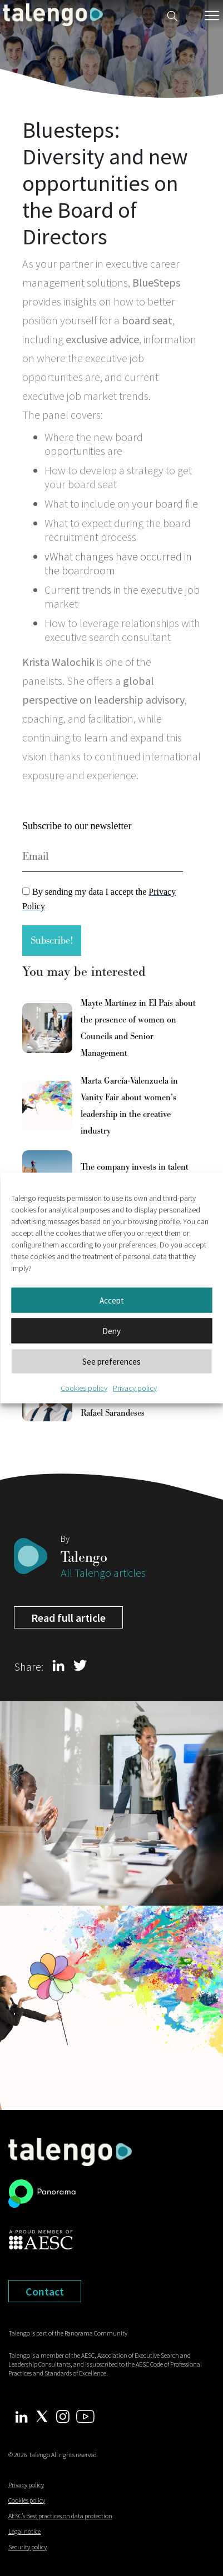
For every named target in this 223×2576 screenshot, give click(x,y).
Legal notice (24, 2531)
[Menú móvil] (212, 15)
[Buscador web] (172, 14)
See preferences (111, 1361)
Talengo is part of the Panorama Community (67, 2333)
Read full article (68, 1618)
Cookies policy (84, 1388)
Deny (111, 1330)
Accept (112, 1300)
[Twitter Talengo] (41, 2415)
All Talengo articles (103, 1573)
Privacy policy (135, 1388)
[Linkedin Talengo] (21, 2416)
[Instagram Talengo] (63, 2415)
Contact (45, 2291)
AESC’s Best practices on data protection (60, 2516)
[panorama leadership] (42, 2196)
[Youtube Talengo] (85, 2415)
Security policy (27, 2547)
